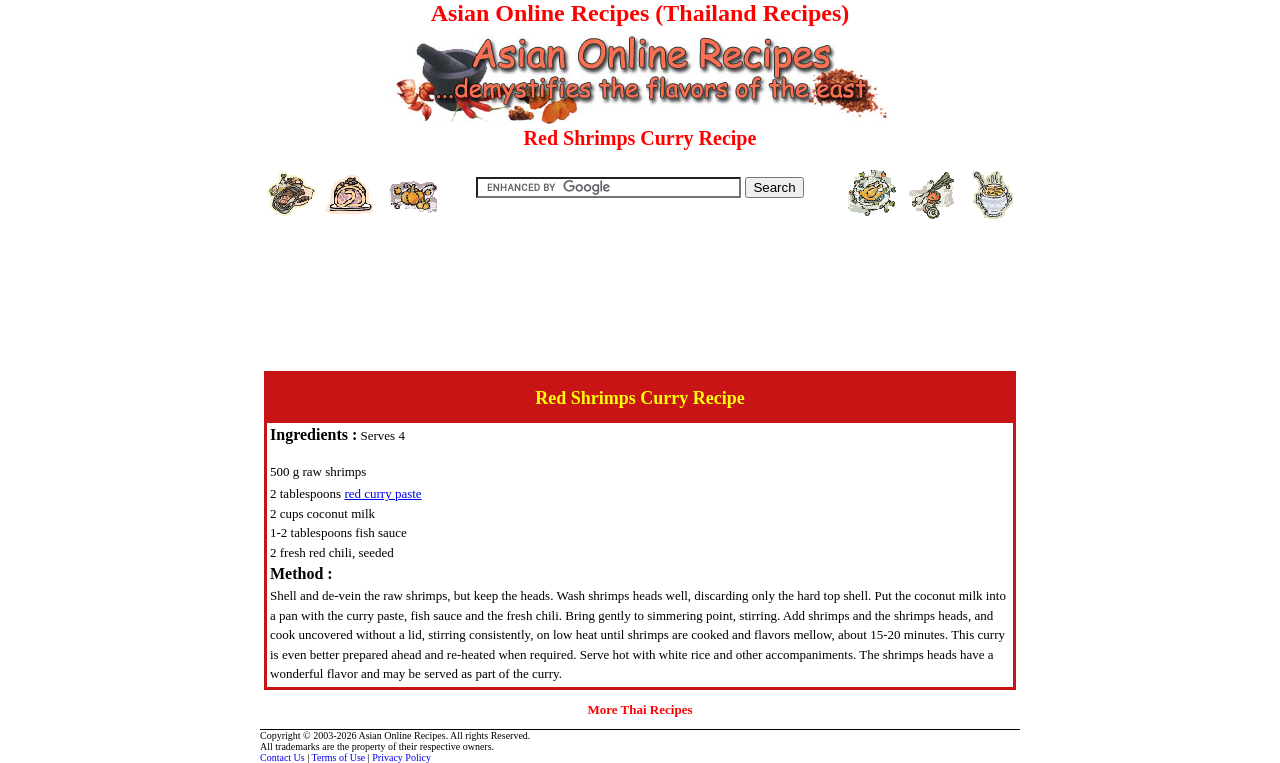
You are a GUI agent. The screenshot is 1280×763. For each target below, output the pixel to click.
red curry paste (382, 493)
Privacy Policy (401, 757)
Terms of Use (339, 757)
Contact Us (282, 757)
